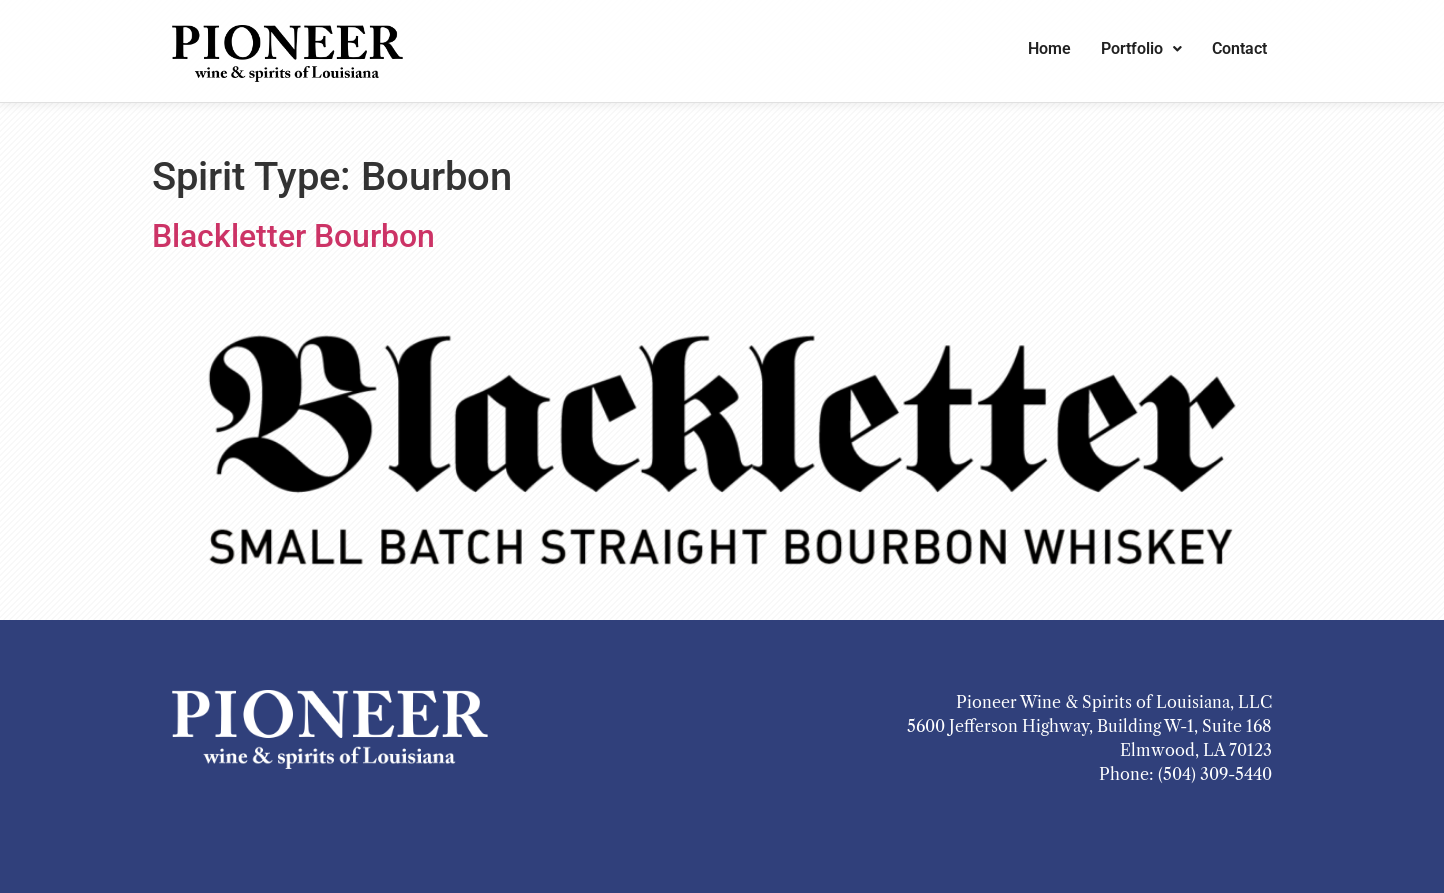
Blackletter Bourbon (293, 236)
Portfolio (1141, 48)
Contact (1239, 48)
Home (1049, 48)
